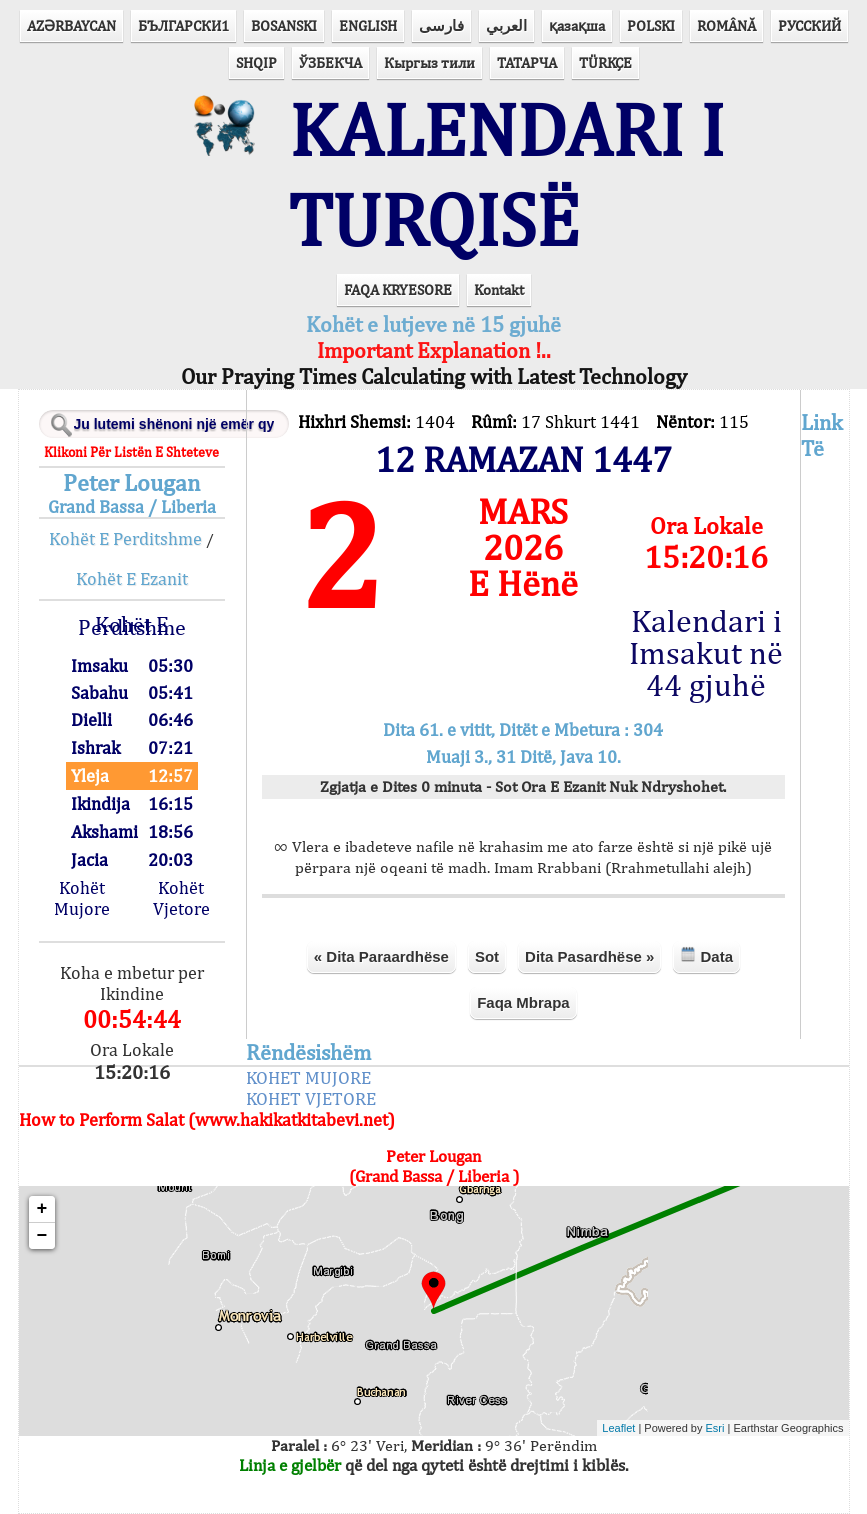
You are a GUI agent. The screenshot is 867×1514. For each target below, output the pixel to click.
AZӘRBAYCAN (71, 25)
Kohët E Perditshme (125, 538)
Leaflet (618, 1428)
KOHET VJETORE (311, 1098)
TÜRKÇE (605, 62)
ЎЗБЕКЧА (330, 62)
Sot (487, 956)
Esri (715, 1428)
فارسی (441, 25)
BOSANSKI (284, 25)
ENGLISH (368, 25)
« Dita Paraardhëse (381, 956)
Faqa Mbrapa (523, 1002)
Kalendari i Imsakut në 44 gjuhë (706, 653)
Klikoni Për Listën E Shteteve (131, 452)
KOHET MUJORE (308, 1077)
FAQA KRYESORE (398, 289)
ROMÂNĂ (726, 25)
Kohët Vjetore (181, 898)
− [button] (42, 1236)
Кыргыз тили (429, 62)
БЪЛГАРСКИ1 (183, 25)
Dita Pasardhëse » (589, 956)
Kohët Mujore (82, 898)
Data (706, 955)
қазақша (577, 25)
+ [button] (42, 1209)
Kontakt (499, 289)
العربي (506, 25)
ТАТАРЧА (527, 62)
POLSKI (651, 25)
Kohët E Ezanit (132, 578)
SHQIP (256, 62)
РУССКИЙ (809, 25)
